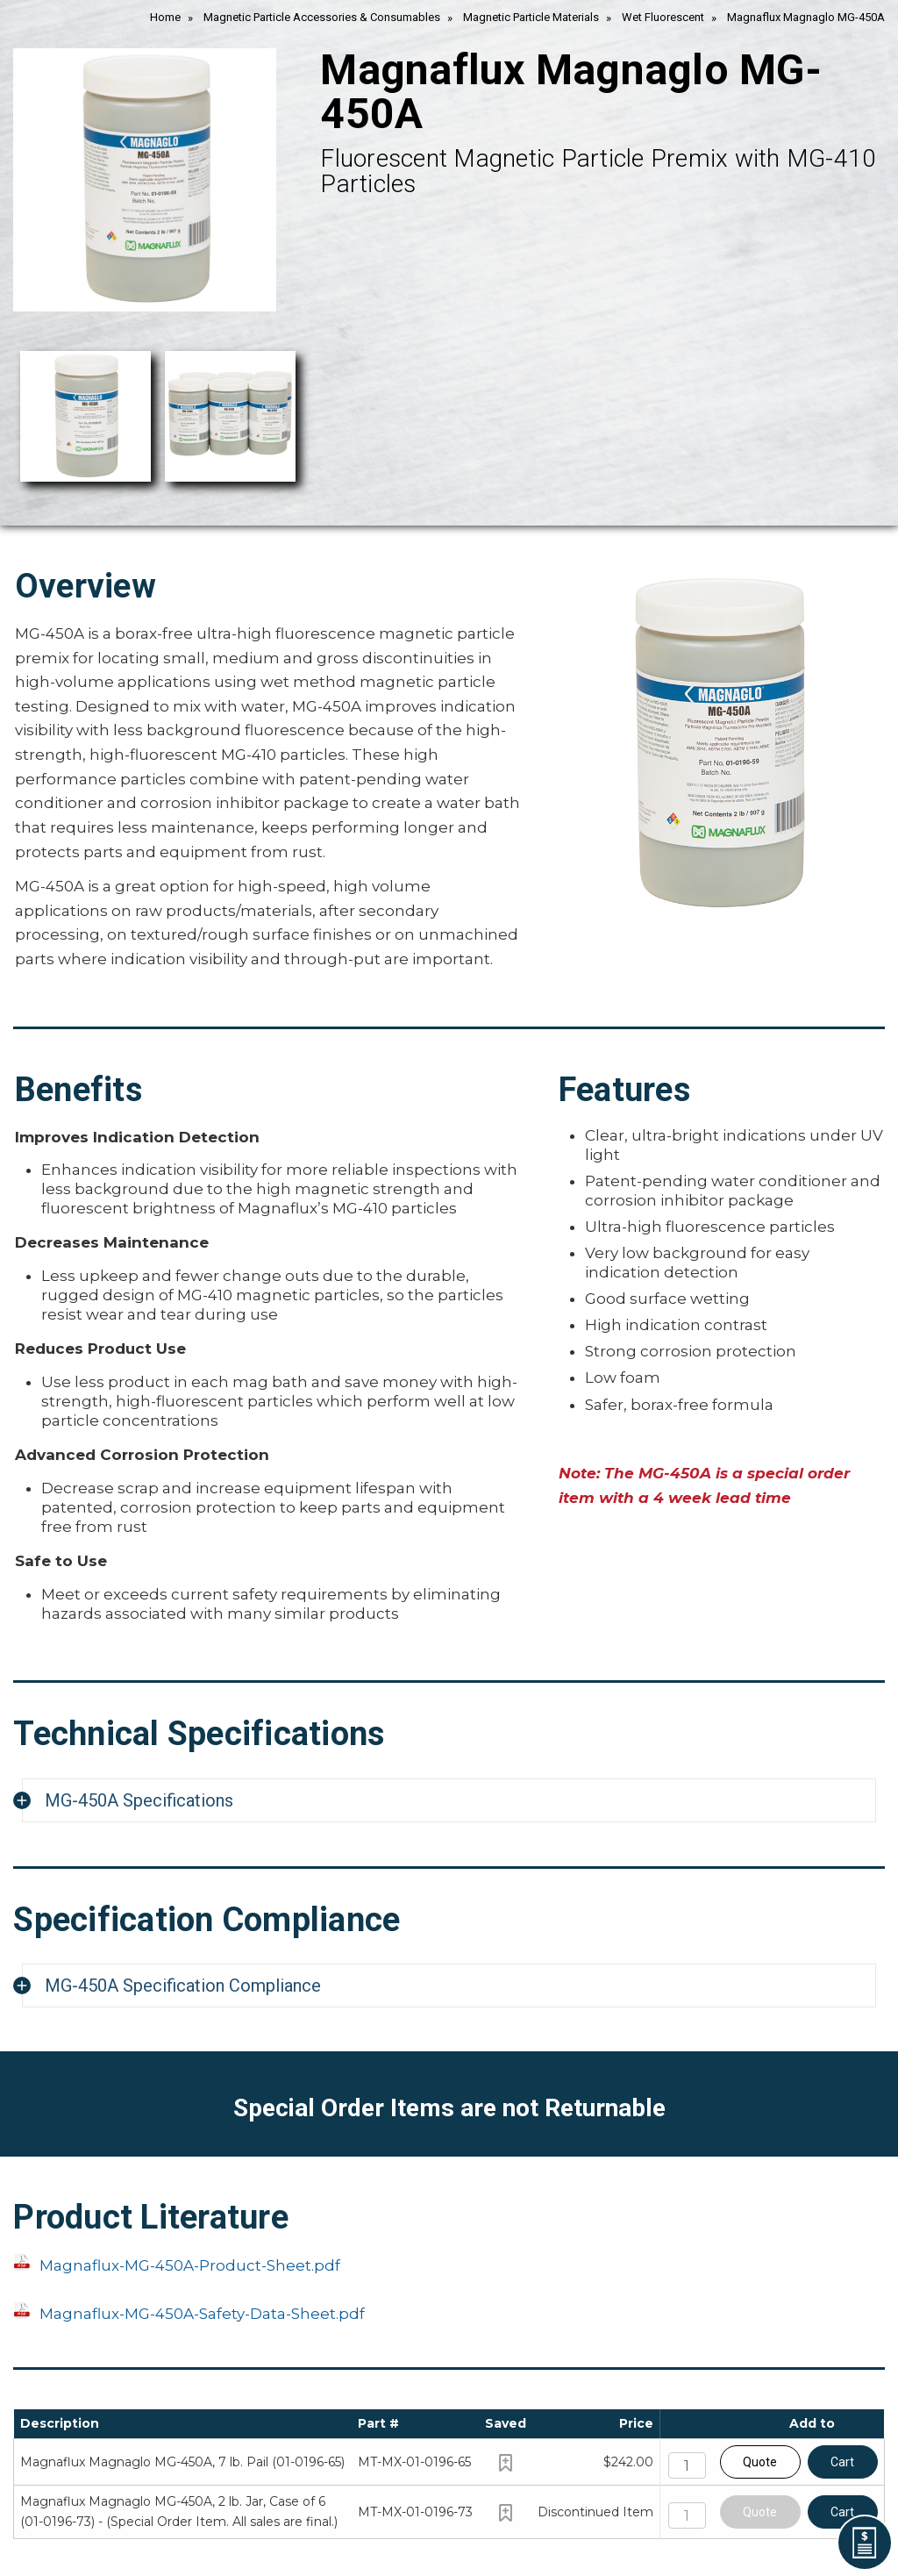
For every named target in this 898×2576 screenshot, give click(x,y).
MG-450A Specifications (139, 1800)
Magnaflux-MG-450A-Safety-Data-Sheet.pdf (202, 2313)
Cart (842, 2462)
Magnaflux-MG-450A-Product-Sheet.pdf (189, 2265)
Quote (760, 2462)
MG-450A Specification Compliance (183, 1985)
